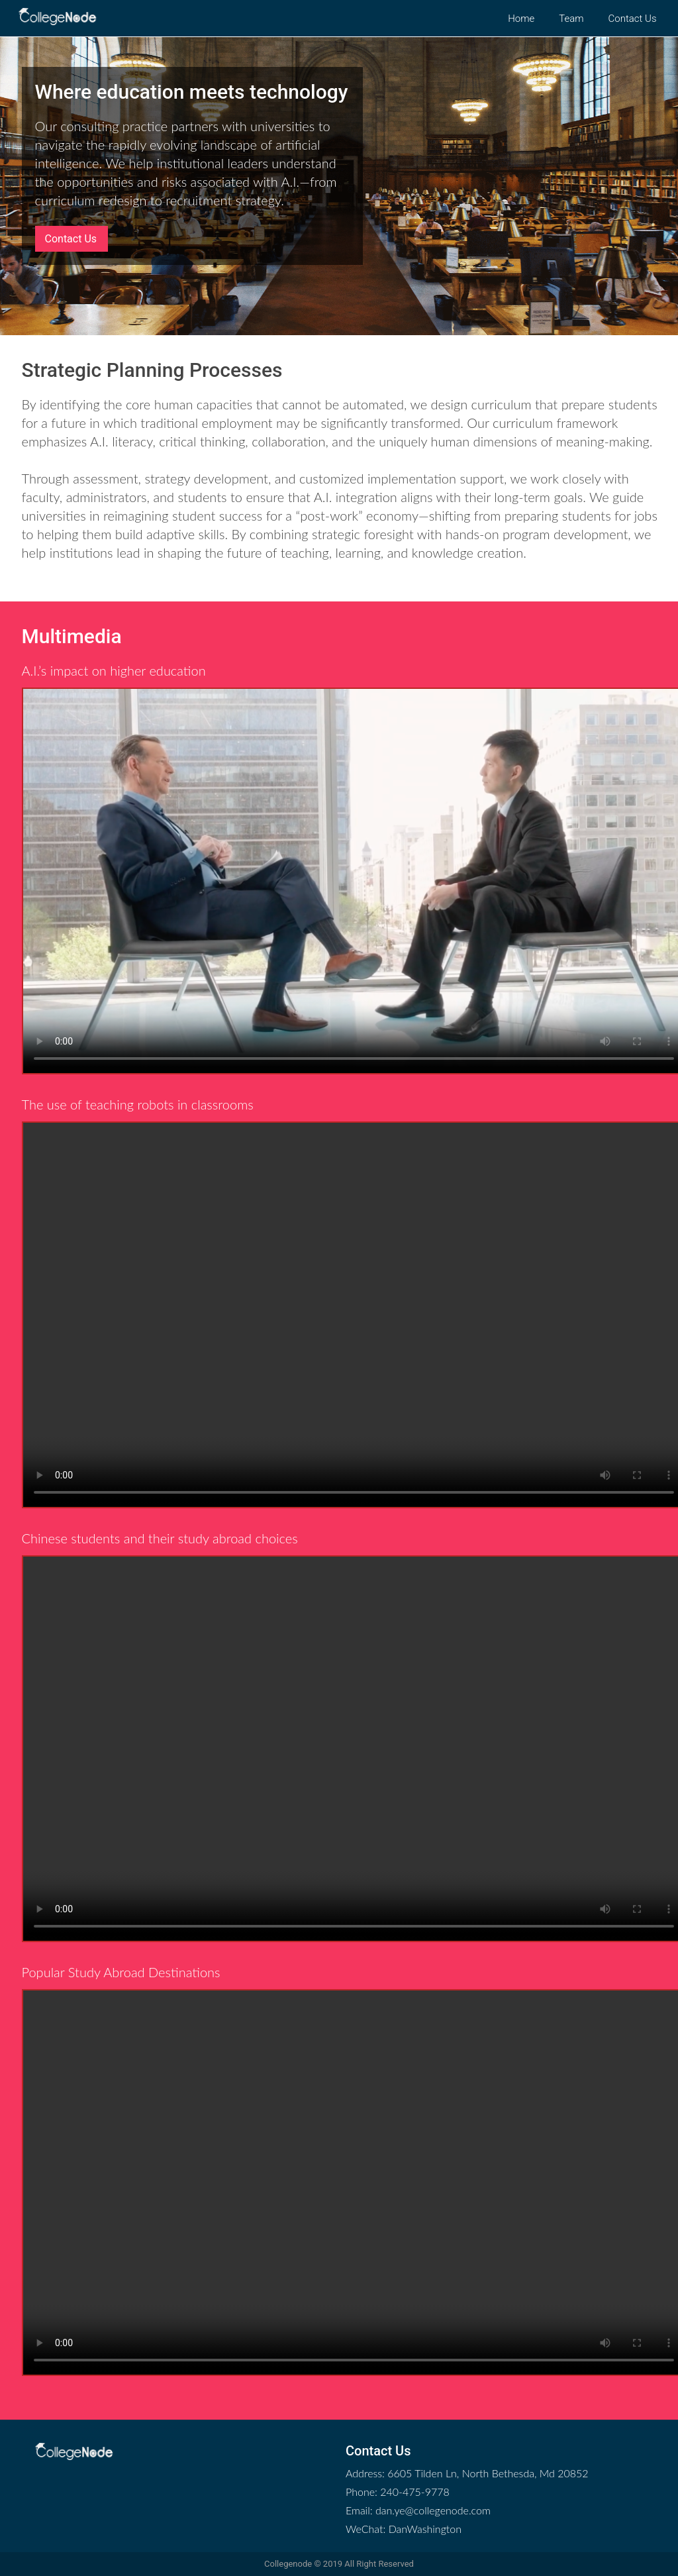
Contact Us (71, 238)
